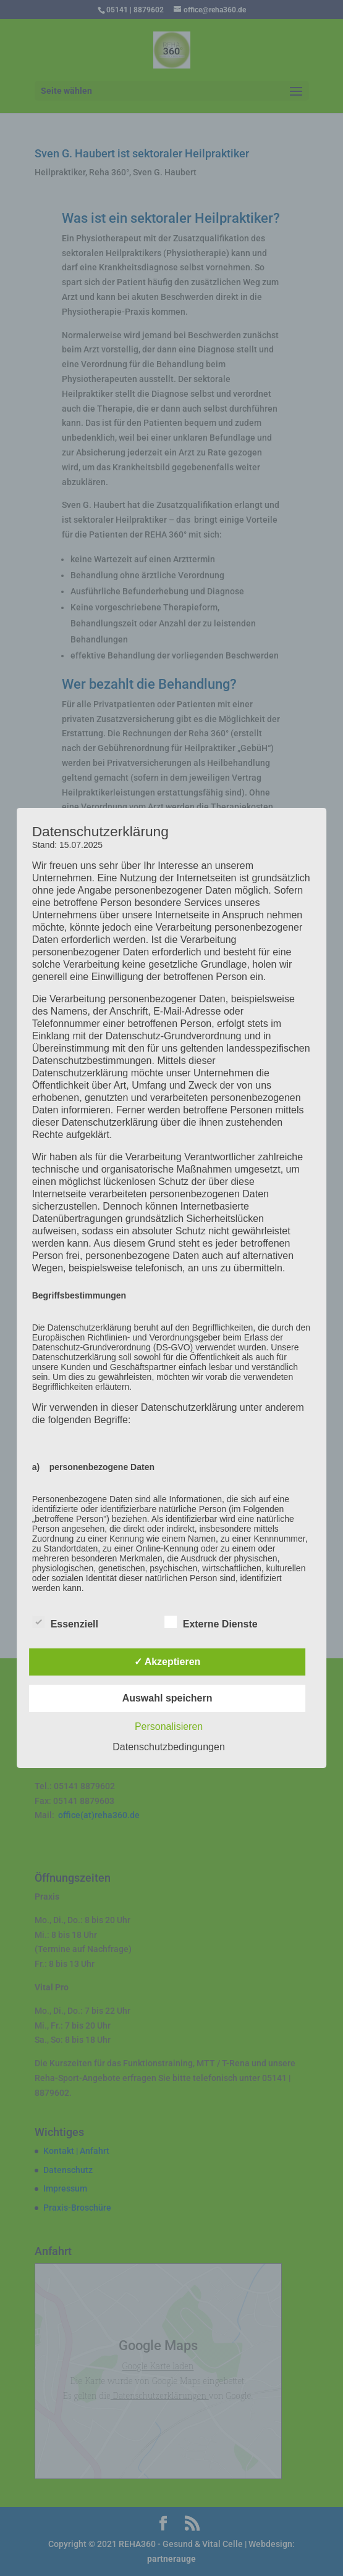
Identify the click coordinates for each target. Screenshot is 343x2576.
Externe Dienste (211, 1622)
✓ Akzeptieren (167, 1661)
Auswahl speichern (167, 1698)
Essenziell (65, 1622)
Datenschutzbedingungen (168, 1747)
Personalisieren (169, 1726)
